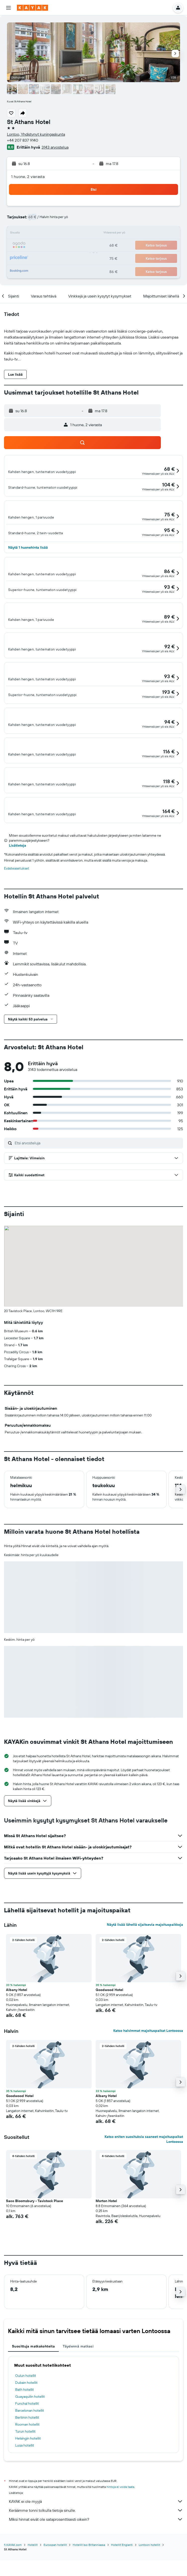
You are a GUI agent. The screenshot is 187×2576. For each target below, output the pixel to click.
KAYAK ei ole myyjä (96, 2538)
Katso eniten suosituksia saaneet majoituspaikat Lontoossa (144, 2175)
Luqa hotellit (24, 2482)
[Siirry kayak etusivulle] (32, 8)
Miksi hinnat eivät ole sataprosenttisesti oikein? (96, 2556)
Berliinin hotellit (27, 2454)
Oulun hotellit (25, 2412)
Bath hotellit (24, 2426)
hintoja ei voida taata (120, 2523)
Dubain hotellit (26, 2419)
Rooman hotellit (27, 2461)
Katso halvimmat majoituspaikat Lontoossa (148, 2067)
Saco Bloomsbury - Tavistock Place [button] (34, 2237)
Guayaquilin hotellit (30, 2433)
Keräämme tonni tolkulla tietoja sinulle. (96, 2547)
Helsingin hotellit (28, 2475)
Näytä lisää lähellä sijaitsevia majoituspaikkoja (145, 1961)
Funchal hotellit (27, 2440)
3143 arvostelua (55, 147)
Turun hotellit (25, 2468)
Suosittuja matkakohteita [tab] (33, 2383)
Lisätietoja (17, 882)
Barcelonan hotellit (29, 2447)
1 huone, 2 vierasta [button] (28, 176)
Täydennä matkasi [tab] (78, 2383)
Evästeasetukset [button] (16, 905)
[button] (8, 7)
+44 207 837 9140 (22, 140)
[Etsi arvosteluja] (97, 1179)
